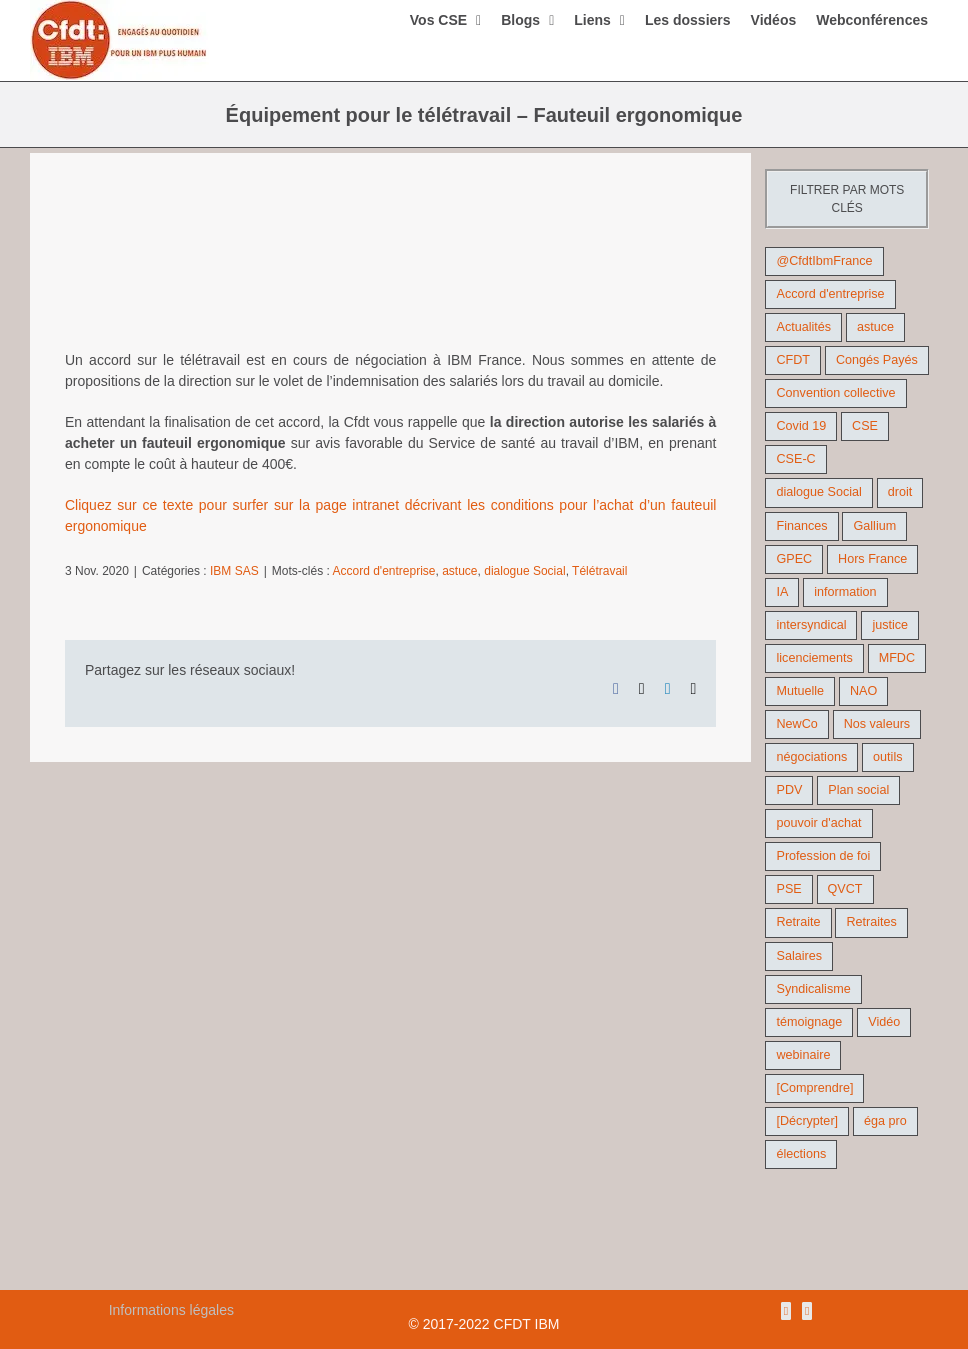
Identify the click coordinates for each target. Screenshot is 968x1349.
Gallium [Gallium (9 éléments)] (874, 526)
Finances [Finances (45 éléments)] (801, 526)
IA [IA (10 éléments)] (782, 592)
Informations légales (171, 1310)
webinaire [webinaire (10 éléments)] (803, 1055)
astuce (459, 571)
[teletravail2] (391, 266)
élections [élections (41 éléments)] (801, 1154)
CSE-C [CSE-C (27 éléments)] (795, 459)
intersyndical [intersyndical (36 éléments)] (811, 625)
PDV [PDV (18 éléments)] (789, 790)
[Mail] (807, 1311)
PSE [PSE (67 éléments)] (788, 889)
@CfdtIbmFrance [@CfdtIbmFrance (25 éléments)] (824, 261)
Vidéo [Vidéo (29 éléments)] (884, 1022)
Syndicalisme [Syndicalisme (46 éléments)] (813, 989)
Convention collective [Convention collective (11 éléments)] (835, 393)
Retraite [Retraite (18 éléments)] (798, 922)
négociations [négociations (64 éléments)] (811, 757)
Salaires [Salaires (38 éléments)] (799, 956)
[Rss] (786, 1311)
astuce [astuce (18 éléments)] (875, 327)
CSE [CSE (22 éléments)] (865, 426)
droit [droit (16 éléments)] (900, 492)
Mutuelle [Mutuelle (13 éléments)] (800, 691)
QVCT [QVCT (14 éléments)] (845, 889)
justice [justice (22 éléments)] (890, 625)
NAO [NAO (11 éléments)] (863, 691)
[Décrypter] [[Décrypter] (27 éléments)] (807, 1121)
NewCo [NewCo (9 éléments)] (796, 724)
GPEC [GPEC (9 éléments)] (794, 559)
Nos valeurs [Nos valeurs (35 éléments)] (877, 724)
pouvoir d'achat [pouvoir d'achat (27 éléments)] (818, 823)
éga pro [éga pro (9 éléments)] (885, 1121)
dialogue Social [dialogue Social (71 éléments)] (818, 492)
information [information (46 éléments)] (845, 592)
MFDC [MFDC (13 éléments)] (897, 658)
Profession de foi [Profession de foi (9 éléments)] (823, 856)
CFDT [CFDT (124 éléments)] (793, 360)
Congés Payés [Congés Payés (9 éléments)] (877, 360)
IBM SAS (234, 571)
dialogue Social (524, 571)
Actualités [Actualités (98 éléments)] (803, 327)
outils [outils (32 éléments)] (887, 757)
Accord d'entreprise (384, 571)
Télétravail (599, 571)
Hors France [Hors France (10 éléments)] (872, 559)
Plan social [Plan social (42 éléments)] (858, 790)
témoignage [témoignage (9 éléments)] (809, 1022)
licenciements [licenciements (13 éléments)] (814, 658)
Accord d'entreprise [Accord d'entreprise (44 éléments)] (830, 294)
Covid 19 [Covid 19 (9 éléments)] (801, 426)
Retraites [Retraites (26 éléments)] (871, 922)
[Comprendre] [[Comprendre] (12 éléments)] (814, 1088)
